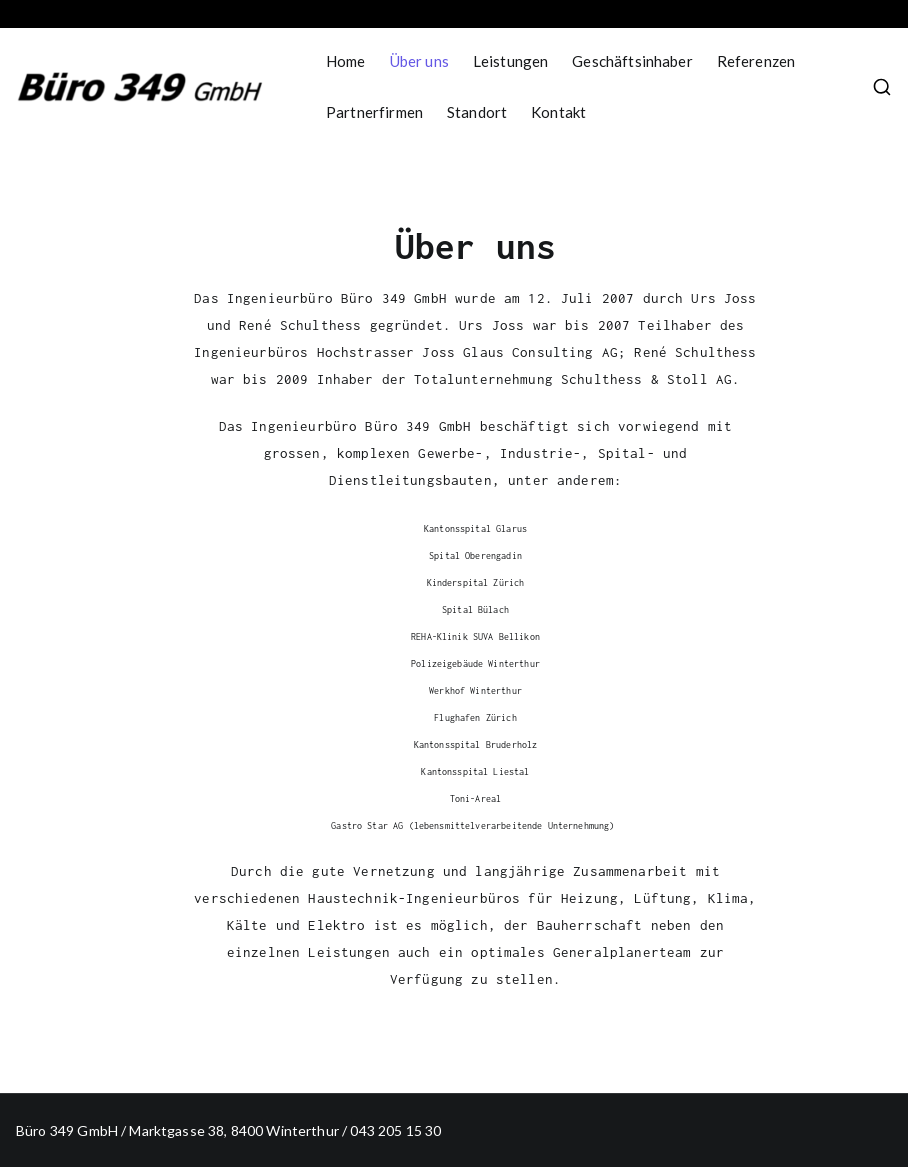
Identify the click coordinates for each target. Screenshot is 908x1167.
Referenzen (756, 61)
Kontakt (558, 112)
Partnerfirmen (374, 112)
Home (346, 61)
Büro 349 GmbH (67, 1130)
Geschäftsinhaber (632, 61)
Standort (477, 112)
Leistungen (511, 61)
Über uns (419, 61)
